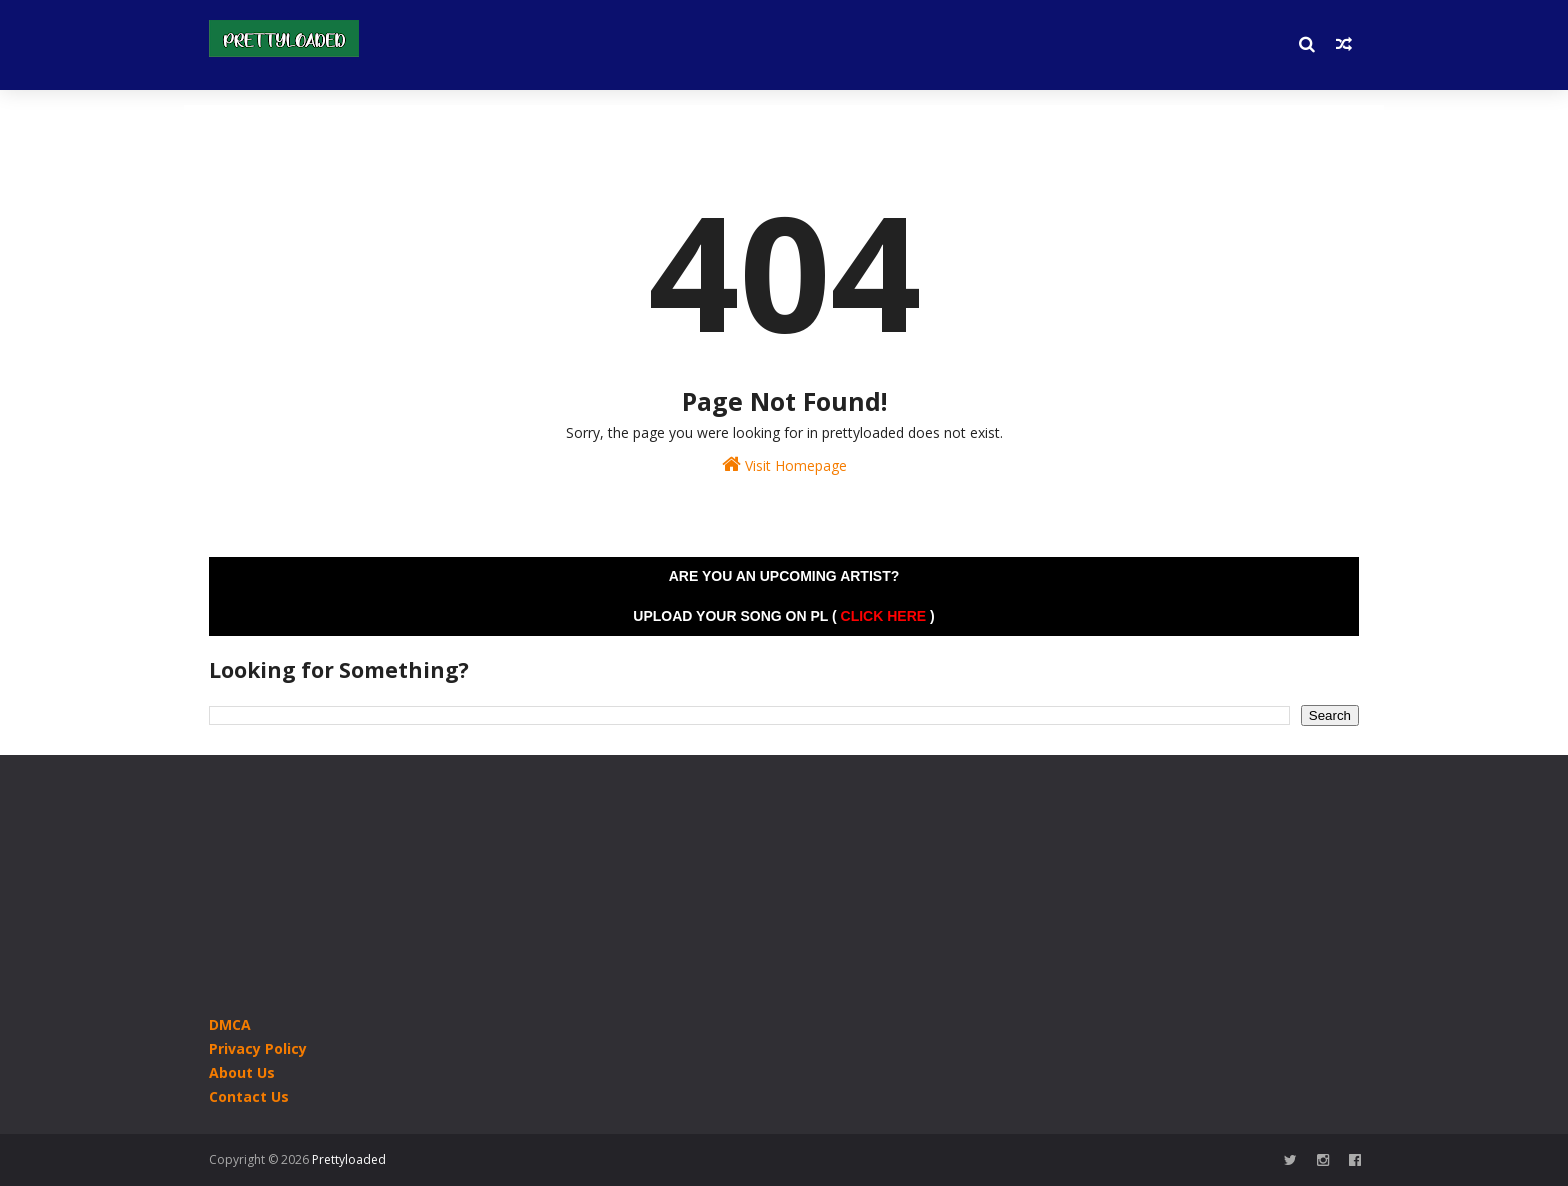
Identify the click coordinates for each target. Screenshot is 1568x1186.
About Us (242, 1072)
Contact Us (249, 1096)
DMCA (230, 1024)
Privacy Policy (258, 1048)
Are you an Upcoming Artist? (784, 576)
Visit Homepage (784, 464)
